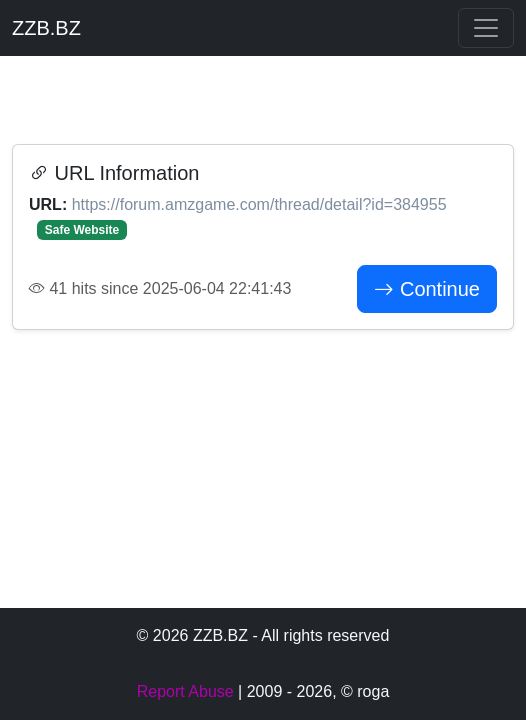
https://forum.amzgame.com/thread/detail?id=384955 (259, 204)
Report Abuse (185, 691)
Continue (427, 289)
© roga (365, 691)
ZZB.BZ (46, 28)
